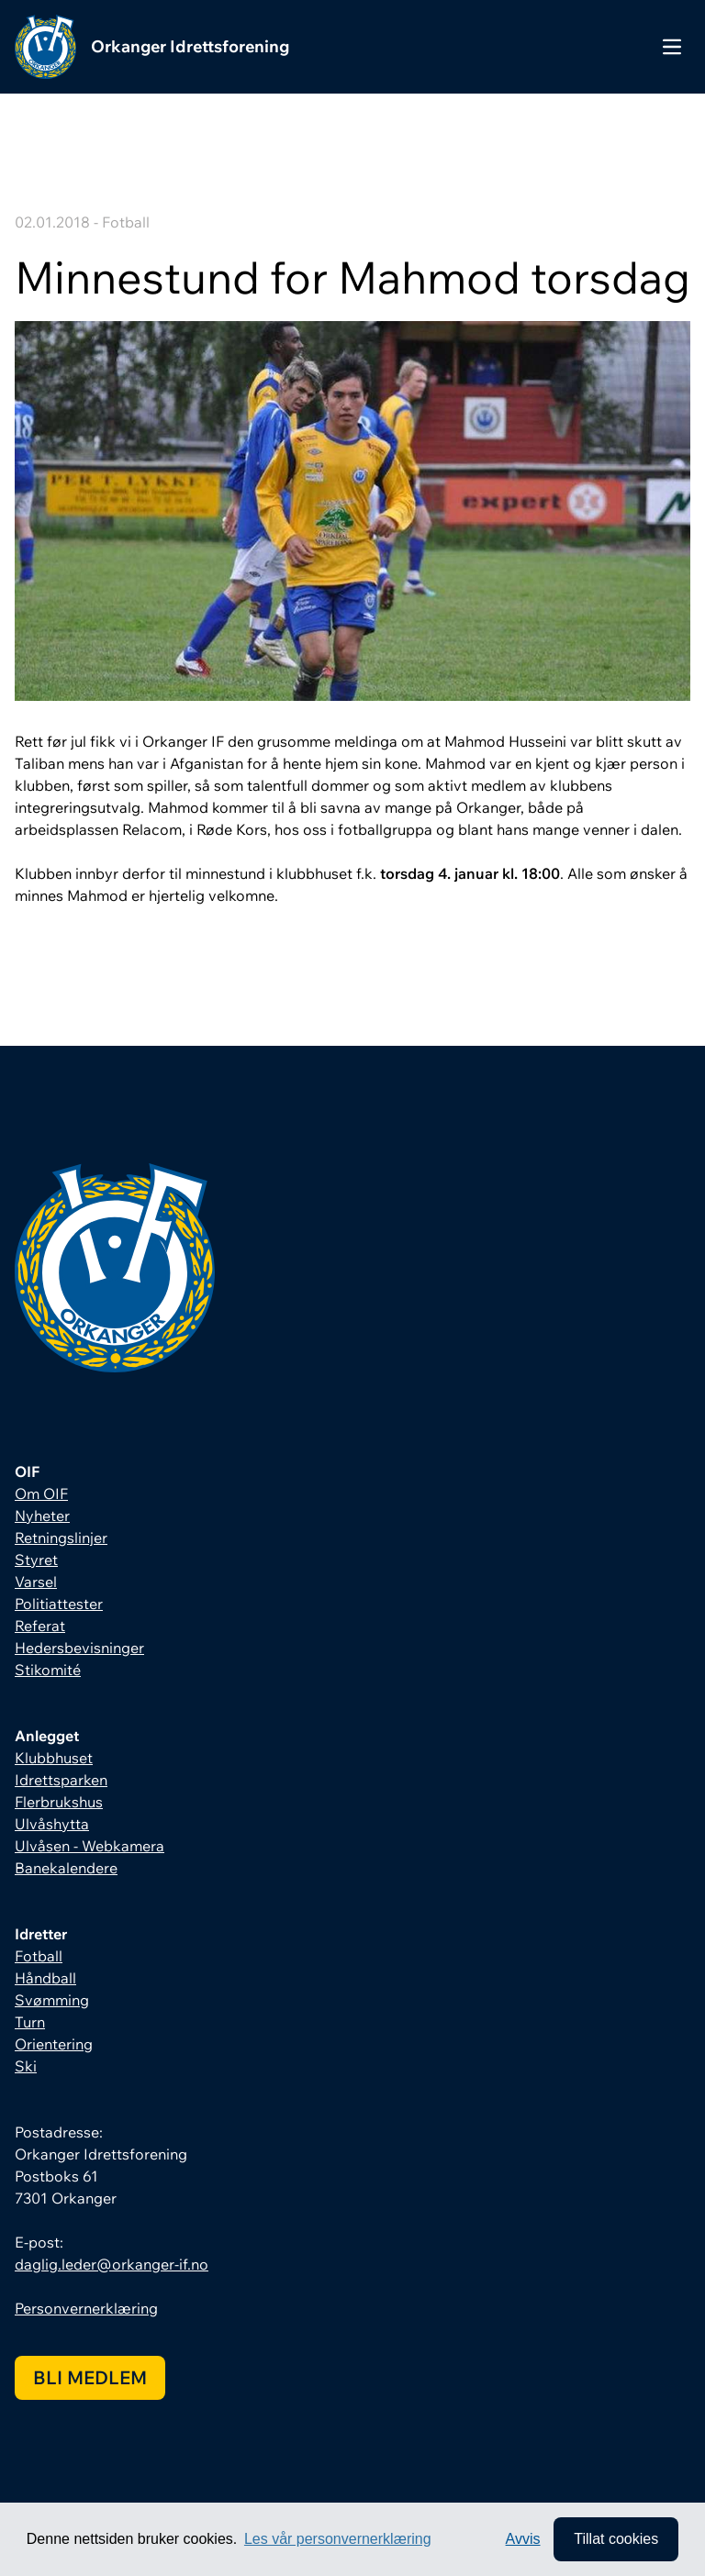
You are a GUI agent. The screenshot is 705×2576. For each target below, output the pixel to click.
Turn (30, 2022)
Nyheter (42, 1515)
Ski (26, 2066)
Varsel (36, 1581)
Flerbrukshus (59, 1802)
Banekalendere (66, 1868)
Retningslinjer (61, 1537)
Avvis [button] (523, 2539)
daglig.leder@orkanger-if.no (111, 2264)
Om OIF (41, 1493)
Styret (36, 1559)
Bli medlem (90, 2377)
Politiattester (59, 1603)
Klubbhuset (54, 1758)
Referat (40, 1625)
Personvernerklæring (86, 2308)
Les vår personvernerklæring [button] (337, 2539)
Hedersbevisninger (79, 1647)
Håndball (45, 1978)
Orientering (54, 2044)
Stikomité (48, 1669)
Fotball (38, 1956)
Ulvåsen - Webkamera (89, 1846)
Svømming (52, 2000)
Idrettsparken (61, 1780)
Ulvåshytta (52, 1824)
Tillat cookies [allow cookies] (616, 2539)
